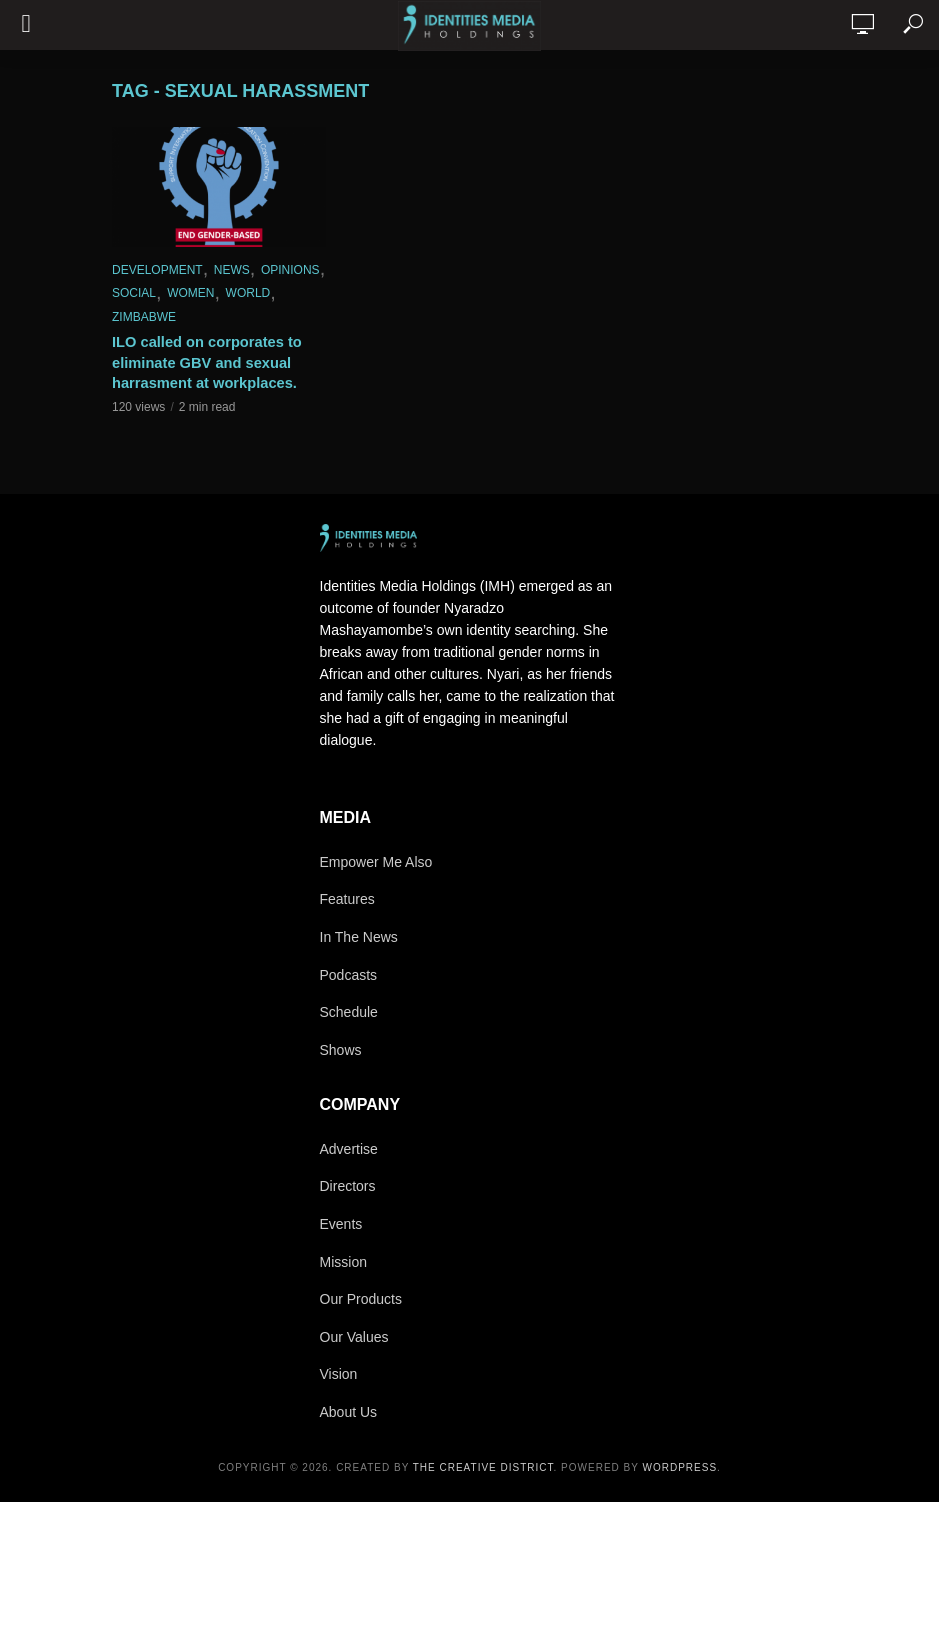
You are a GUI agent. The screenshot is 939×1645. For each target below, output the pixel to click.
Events (341, 1224)
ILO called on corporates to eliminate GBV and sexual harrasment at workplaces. (202, 362)
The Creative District (483, 1467)
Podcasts (349, 975)
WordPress (680, 1467)
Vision (339, 1374)
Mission (343, 1262)
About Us (349, 1412)
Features (347, 899)
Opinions (290, 270)
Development (157, 270)
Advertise (349, 1149)
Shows (341, 1050)
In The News (359, 937)
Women (190, 293)
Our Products (361, 1299)
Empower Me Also (376, 862)
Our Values (354, 1337)
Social (134, 293)
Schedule (349, 1012)
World (248, 293)
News (232, 270)
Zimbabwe (144, 317)
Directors (348, 1186)
